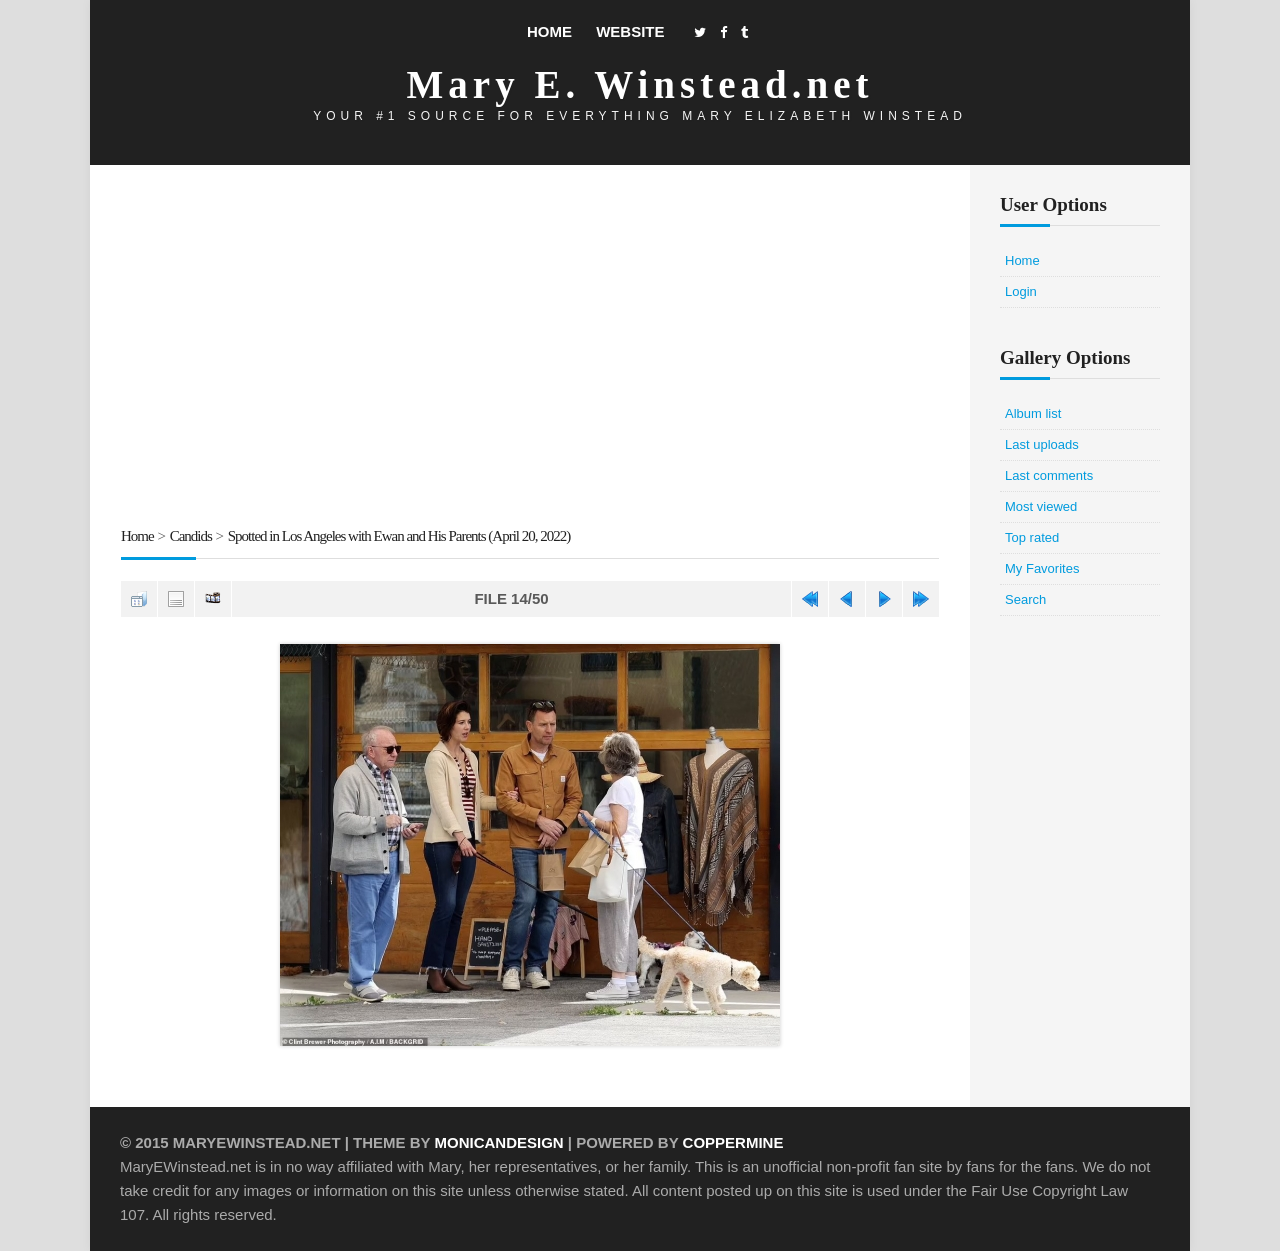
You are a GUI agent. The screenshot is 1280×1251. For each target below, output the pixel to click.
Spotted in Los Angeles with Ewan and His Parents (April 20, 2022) (399, 536)
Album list (1033, 413)
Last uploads (1042, 444)
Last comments (1049, 475)
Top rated (1032, 537)
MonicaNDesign (498, 1142)
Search (1025, 599)
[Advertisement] (530, 349)
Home (549, 31)
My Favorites (1042, 568)
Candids (191, 536)
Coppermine (733, 1142)
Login (1021, 291)
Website (630, 31)
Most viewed (1041, 506)
